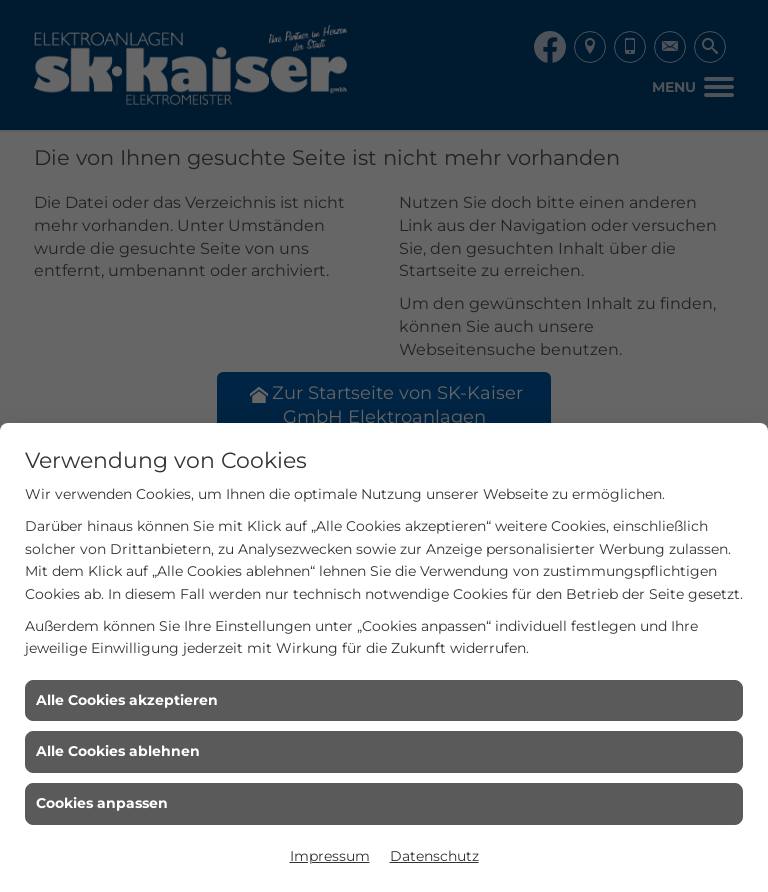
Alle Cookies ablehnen (118, 751)
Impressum (330, 856)
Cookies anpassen (102, 803)
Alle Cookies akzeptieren (127, 700)
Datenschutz (434, 856)
